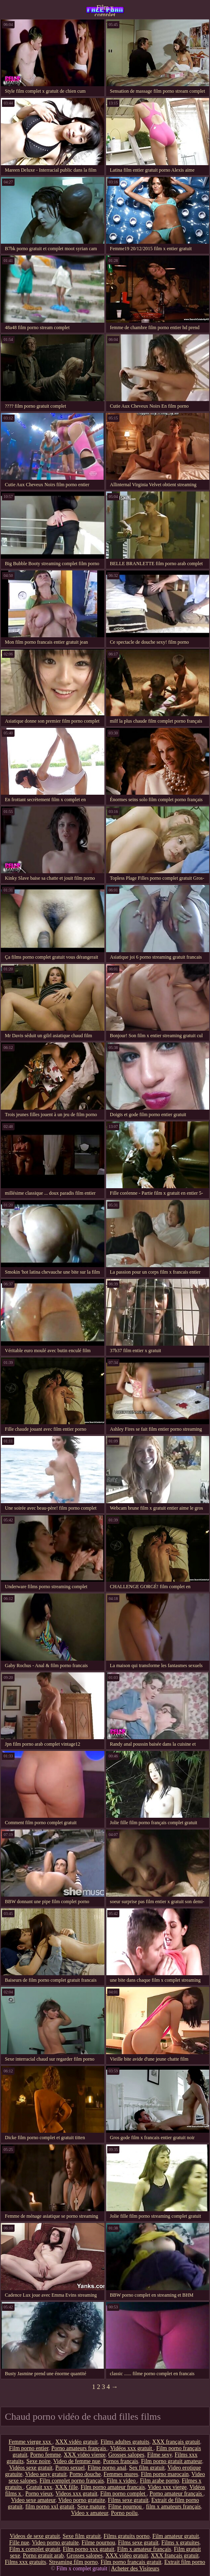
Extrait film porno (184, 2562)
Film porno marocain (165, 2474)
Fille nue (19, 2543)
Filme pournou (125, 2507)
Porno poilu (124, 2513)
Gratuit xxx (39, 2487)
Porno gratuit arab (43, 2556)
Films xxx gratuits (25, 2562)
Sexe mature (91, 2507)
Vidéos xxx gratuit (131, 2448)
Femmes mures (121, 2474)
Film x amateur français (144, 2549)
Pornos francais (120, 2461)
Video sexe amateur (33, 2500)
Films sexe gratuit (128, 2500)
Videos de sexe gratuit (35, 2536)
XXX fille (66, 2487)
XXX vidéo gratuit (76, 2442)
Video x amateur (89, 2513)
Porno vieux (39, 2494)
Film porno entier (28, 2448)
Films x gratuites (180, 2543)
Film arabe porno (159, 2481)
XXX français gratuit (176, 2442)
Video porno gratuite (81, 2500)
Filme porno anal (106, 2468)
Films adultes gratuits (124, 2442)
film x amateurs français (173, 2507)
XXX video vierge (84, 2455)
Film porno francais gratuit (130, 2562)
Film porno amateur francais (113, 2487)
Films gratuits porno (127, 2536)
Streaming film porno (73, 2562)
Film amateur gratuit (176, 2536)
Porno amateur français (176, 2494)
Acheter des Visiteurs (135, 2568)
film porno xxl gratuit (49, 2507)
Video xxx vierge (167, 2487)
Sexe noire (38, 2461)
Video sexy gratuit (46, 2474)
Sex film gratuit (147, 2468)
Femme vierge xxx (30, 2442)
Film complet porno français (72, 2481)
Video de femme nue (76, 2461)
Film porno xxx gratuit (88, 2549)
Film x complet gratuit (105, 10)
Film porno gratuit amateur (171, 2461)
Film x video (122, 2481)
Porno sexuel (70, 2468)
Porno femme (45, 2455)
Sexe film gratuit (82, 2536)
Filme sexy (159, 2455)
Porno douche (85, 2474)
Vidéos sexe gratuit (30, 2468)
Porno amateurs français (79, 2448)
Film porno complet (123, 2494)
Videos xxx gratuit (76, 2494)
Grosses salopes (126, 2455)
